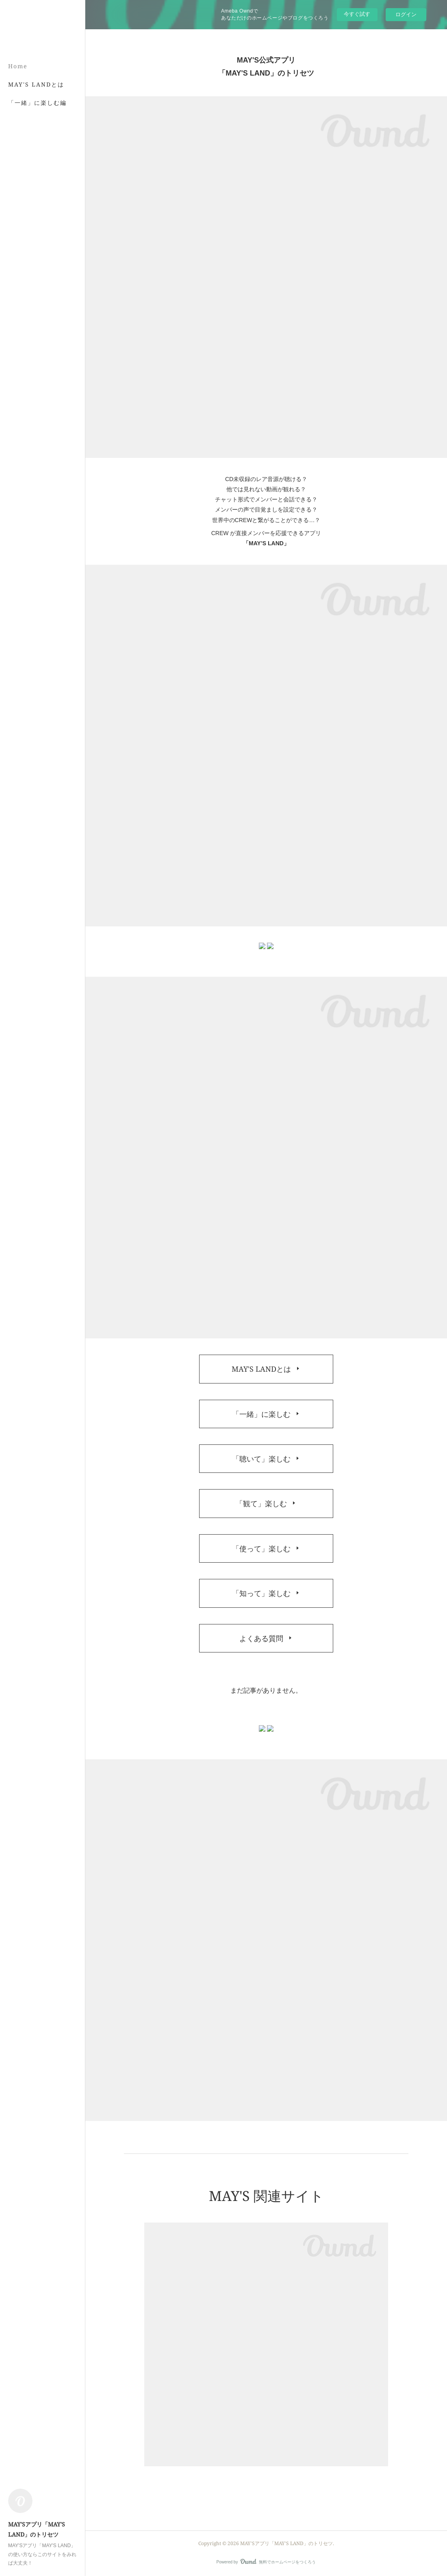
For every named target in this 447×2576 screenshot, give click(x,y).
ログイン (406, 14)
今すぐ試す (357, 14)
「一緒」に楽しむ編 (37, 102)
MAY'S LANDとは (36, 84)
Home (18, 66)
